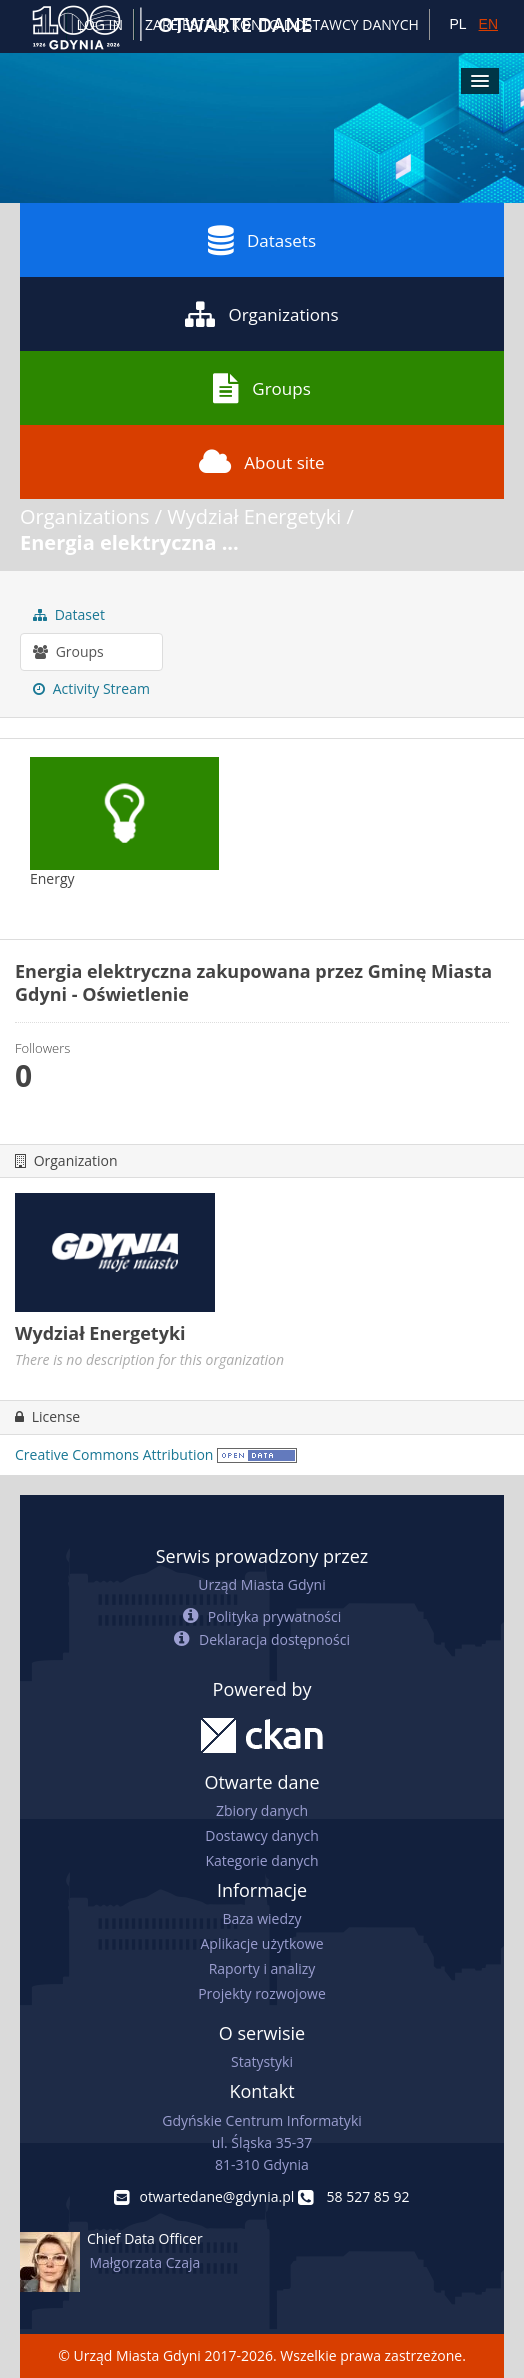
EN (488, 24)
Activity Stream (91, 688)
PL (457, 24)
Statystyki (262, 2061)
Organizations (261, 314)
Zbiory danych (262, 1810)
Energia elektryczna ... (129, 542)
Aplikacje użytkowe (262, 1943)
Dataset (69, 614)
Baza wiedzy (261, 1918)
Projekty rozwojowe (262, 1993)
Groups (261, 388)
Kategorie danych (261, 1860)
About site (261, 462)
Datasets (262, 240)
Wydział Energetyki (254, 516)
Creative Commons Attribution (114, 1454)
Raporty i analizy (262, 1968)
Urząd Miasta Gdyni (261, 1584)
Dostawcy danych (261, 1835)
